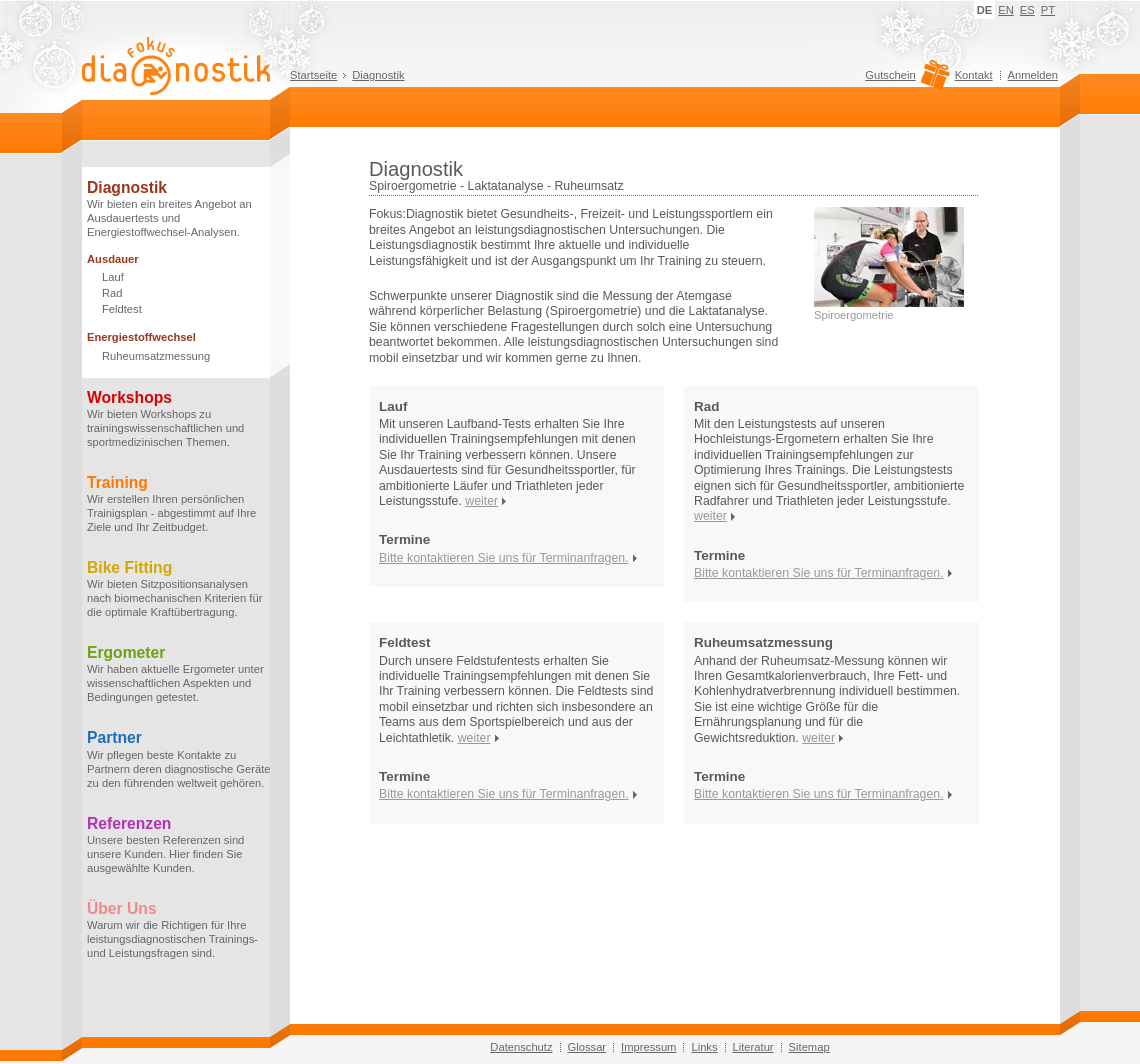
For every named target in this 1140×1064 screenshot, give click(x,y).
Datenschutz (521, 1047)
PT (1048, 10)
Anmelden (1033, 75)
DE (985, 10)
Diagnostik (378, 75)
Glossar (587, 1047)
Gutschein (904, 80)
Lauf (113, 277)
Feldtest (122, 309)
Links (704, 1047)
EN (1006, 10)
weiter (481, 501)
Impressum (648, 1047)
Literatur (753, 1047)
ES (1027, 10)
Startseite (313, 75)
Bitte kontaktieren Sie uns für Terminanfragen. (504, 558)
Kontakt (974, 75)
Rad (112, 293)
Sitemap (809, 1047)
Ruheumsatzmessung (156, 356)
